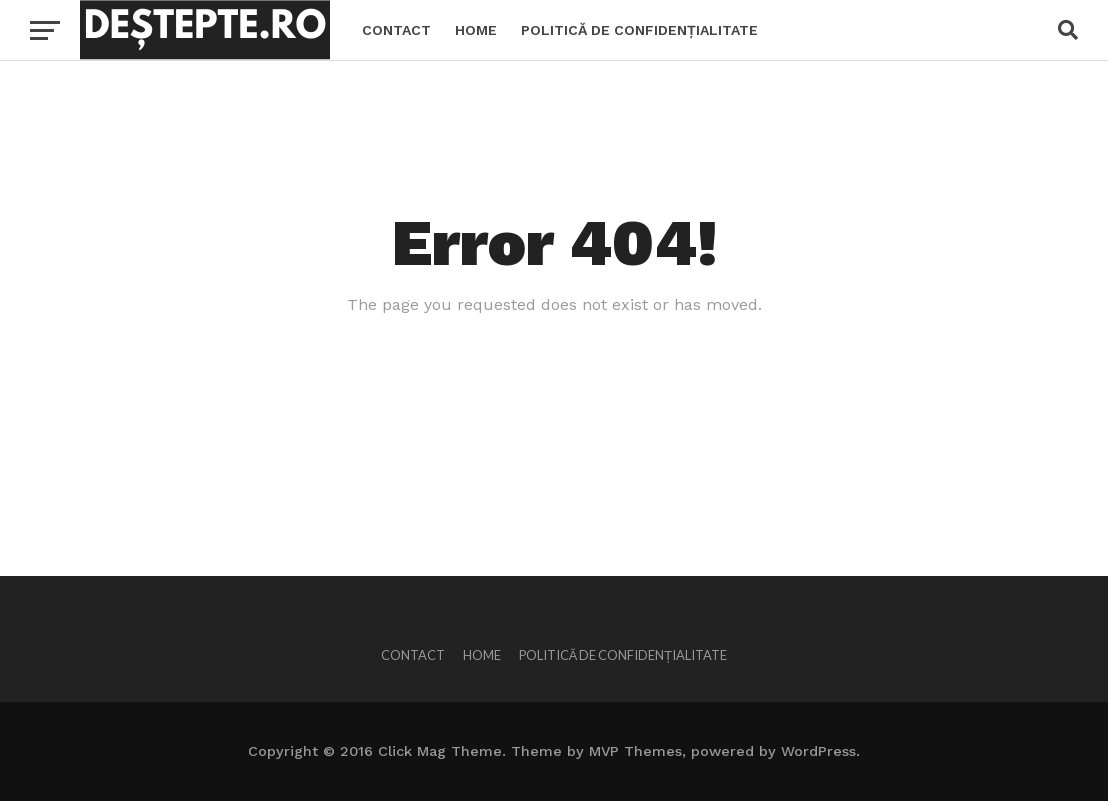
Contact (396, 30)
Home (476, 30)
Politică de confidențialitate (639, 30)
